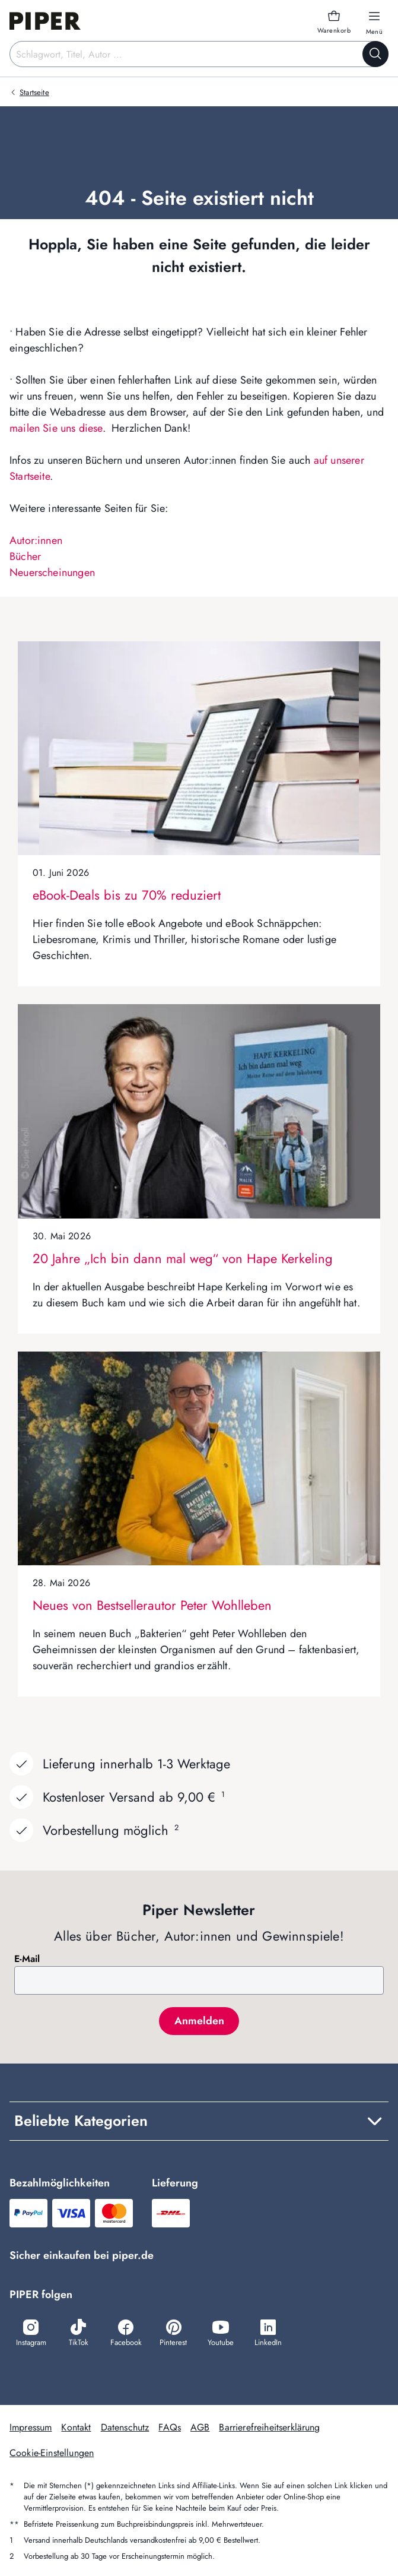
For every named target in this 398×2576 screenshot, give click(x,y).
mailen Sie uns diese (56, 428)
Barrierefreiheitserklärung (269, 2427)
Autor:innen (35, 540)
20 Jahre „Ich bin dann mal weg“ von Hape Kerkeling (183, 1258)
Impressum (30, 2427)
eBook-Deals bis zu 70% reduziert (127, 894)
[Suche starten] (375, 54)
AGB (199, 2427)
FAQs (169, 2427)
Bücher (25, 556)
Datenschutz (125, 2427)
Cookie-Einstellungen (51, 2453)
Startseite (34, 92)
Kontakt (76, 2427)
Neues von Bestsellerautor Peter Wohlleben (152, 1605)
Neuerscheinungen (52, 572)
